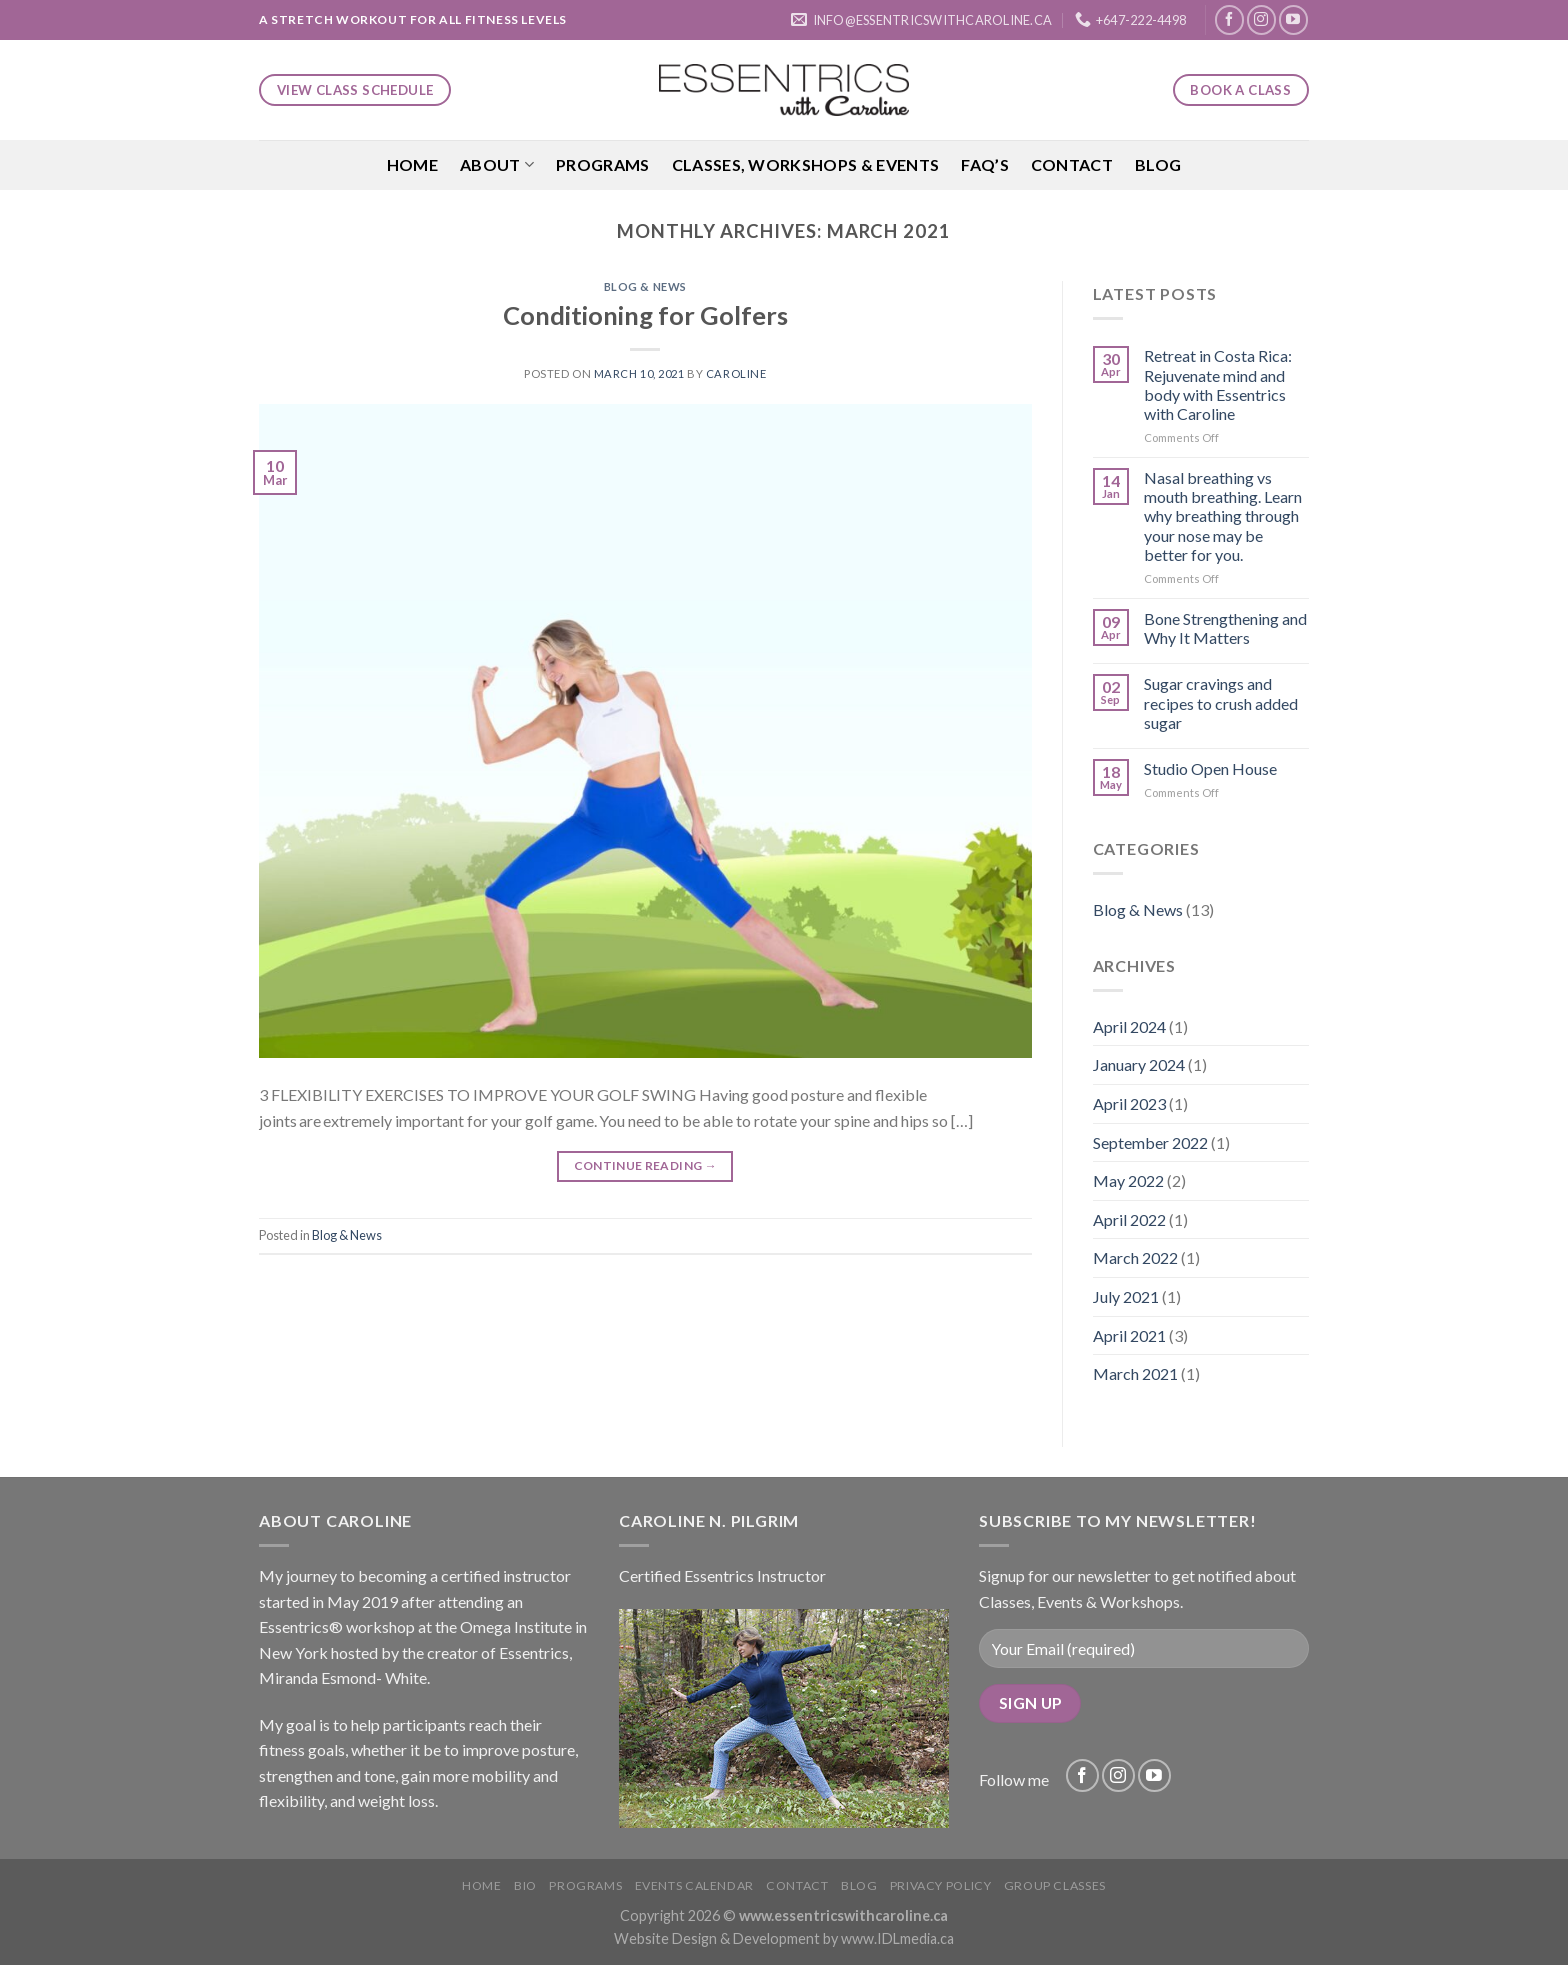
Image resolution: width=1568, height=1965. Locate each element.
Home (412, 164)
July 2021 (1126, 1296)
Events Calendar (694, 1885)
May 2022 (1128, 1180)
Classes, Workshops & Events (806, 164)
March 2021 (1135, 1373)
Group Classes (1055, 1885)
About (497, 165)
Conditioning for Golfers (645, 315)
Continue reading (646, 1165)
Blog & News (645, 286)
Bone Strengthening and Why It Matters (1225, 628)
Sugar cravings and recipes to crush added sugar (1221, 702)
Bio (525, 1885)
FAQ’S (985, 164)
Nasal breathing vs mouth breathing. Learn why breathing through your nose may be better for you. (1223, 516)
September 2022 (1150, 1142)
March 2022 (1135, 1257)
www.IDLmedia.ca (897, 1938)
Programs (603, 164)
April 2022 (1129, 1219)
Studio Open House (1210, 768)
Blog (1158, 164)
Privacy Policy (941, 1885)
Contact (1072, 164)
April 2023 (1129, 1103)
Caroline (736, 373)
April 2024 (1129, 1026)
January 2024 (1139, 1064)
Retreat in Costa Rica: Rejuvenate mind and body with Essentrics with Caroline (1218, 384)
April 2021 (1129, 1335)
